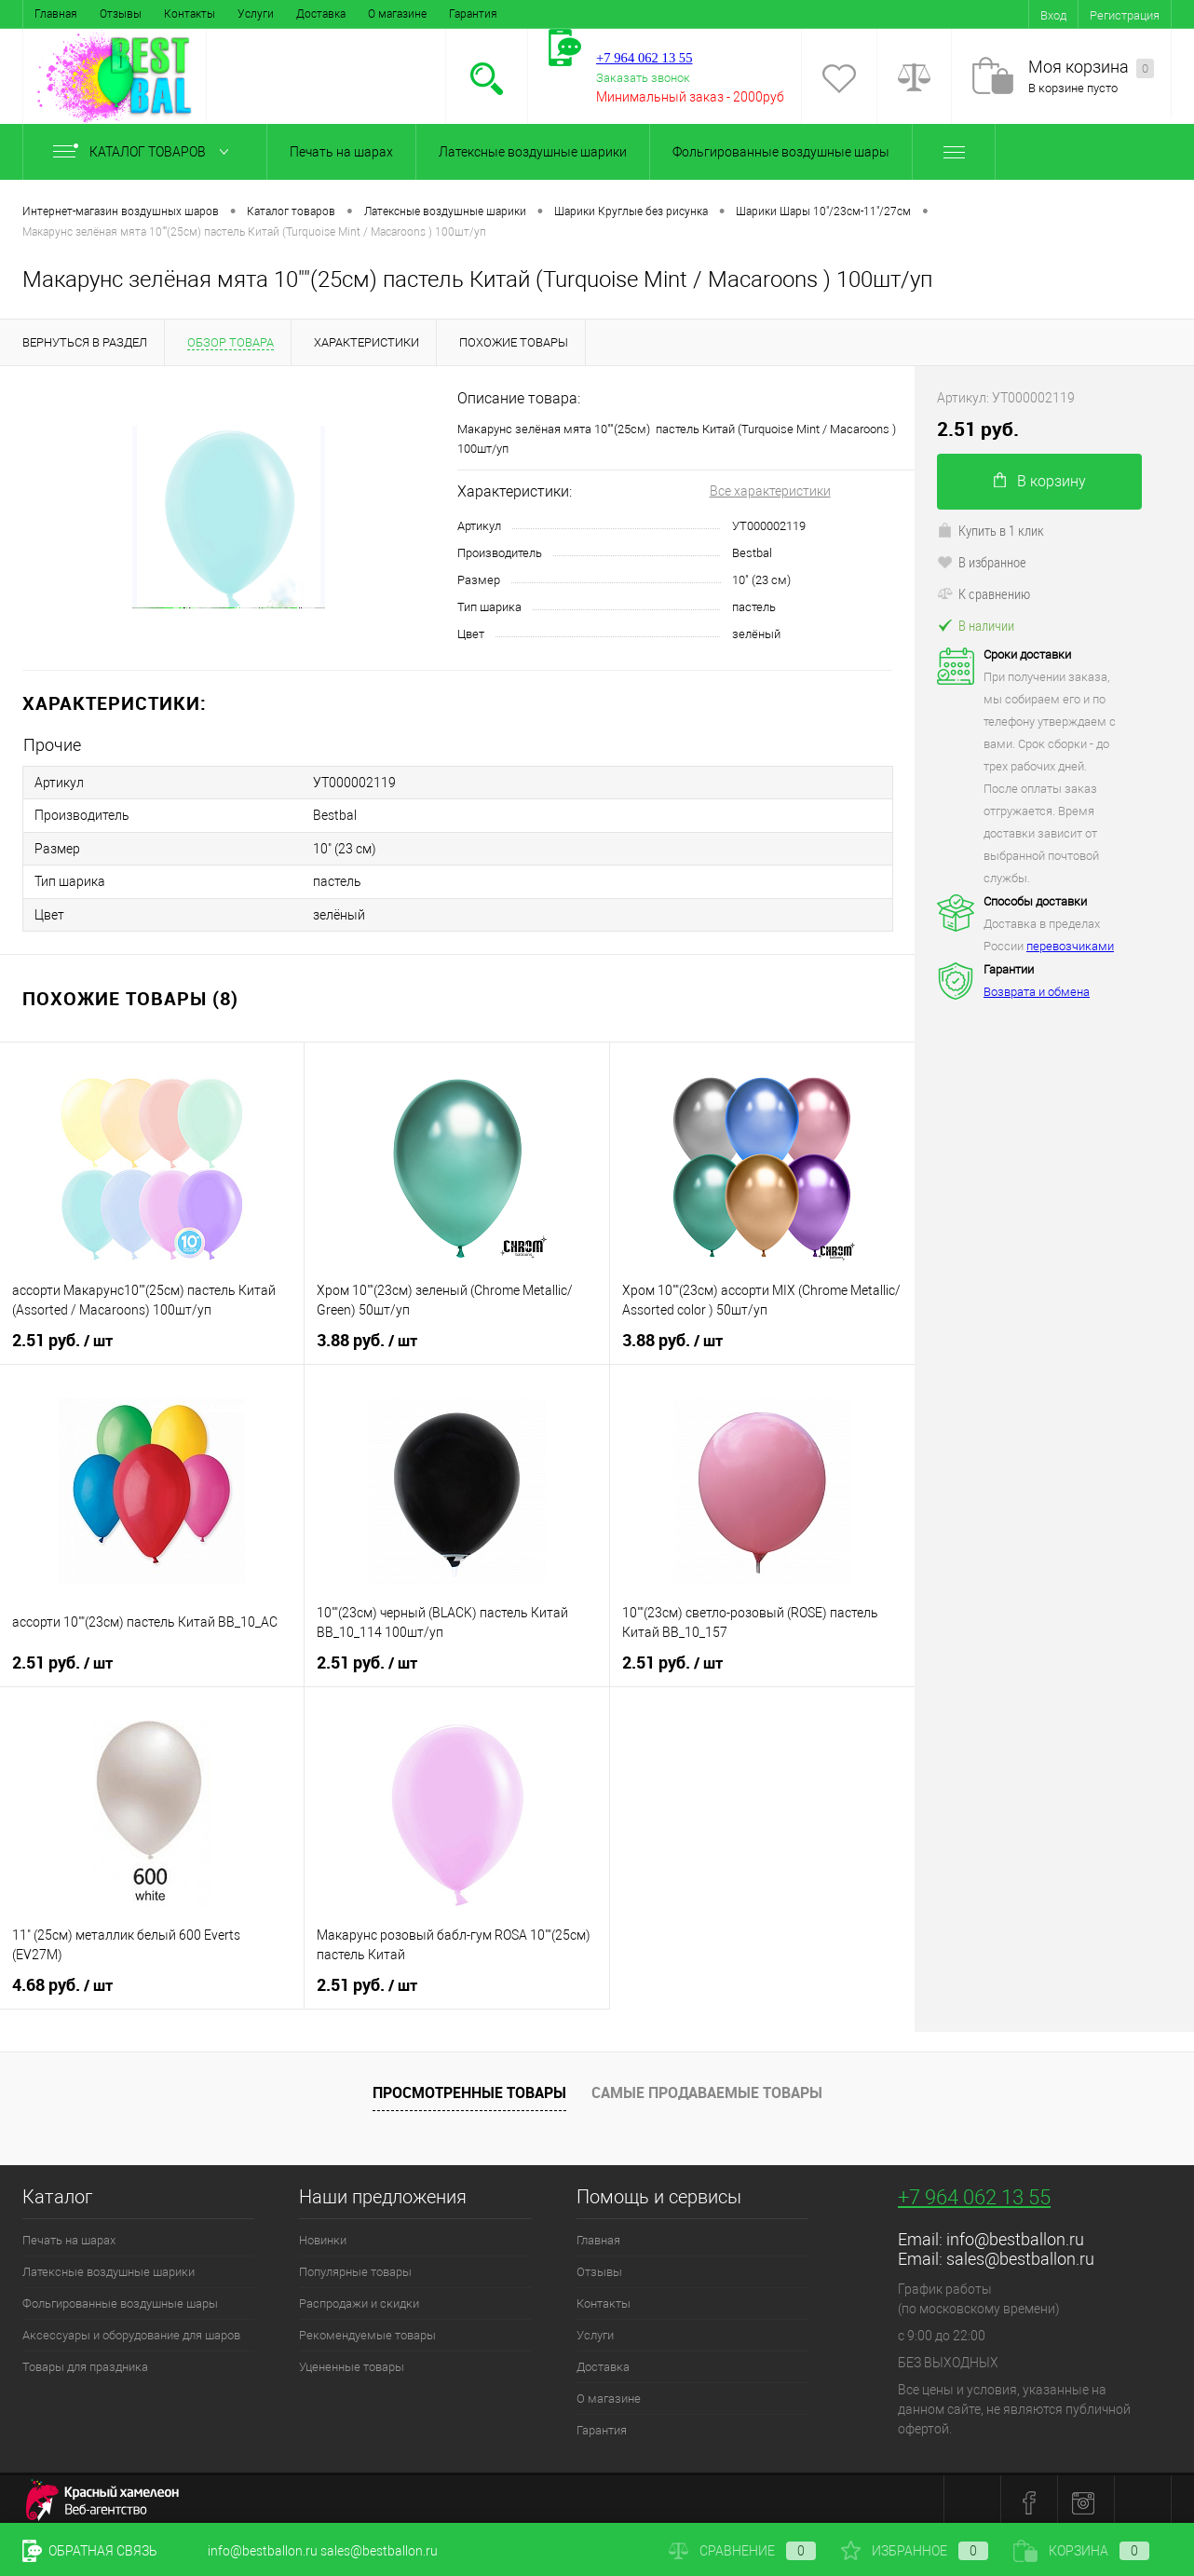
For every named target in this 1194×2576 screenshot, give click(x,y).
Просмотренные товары (469, 2085)
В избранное (981, 561)
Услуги (255, 13)
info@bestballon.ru (1015, 2232)
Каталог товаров (144, 151)
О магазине (397, 13)
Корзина (1081, 2550)
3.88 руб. (367, 1334)
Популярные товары (355, 2265)
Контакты (189, 13)
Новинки (322, 2234)
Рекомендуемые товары (367, 2329)
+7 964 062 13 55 (974, 2191)
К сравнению (983, 593)
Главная (55, 13)
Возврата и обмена (1037, 992)
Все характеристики (770, 491)
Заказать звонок (643, 78)
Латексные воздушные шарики (533, 151)
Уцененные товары (351, 2360)
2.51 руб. (62, 1334)
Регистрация (1125, 15)
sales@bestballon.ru (1020, 2252)
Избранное (914, 2550)
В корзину (1040, 481)
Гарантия (473, 13)
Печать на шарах (341, 151)
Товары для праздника (85, 2360)
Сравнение (742, 2550)
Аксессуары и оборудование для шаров (131, 2329)
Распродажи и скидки (359, 2297)
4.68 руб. (62, 1979)
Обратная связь (89, 2550)
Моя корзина (1091, 67)
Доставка (321, 13)
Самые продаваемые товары (706, 2085)
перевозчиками (1070, 946)
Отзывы (121, 13)
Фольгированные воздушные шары (780, 151)
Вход (1053, 15)
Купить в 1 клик (990, 530)
